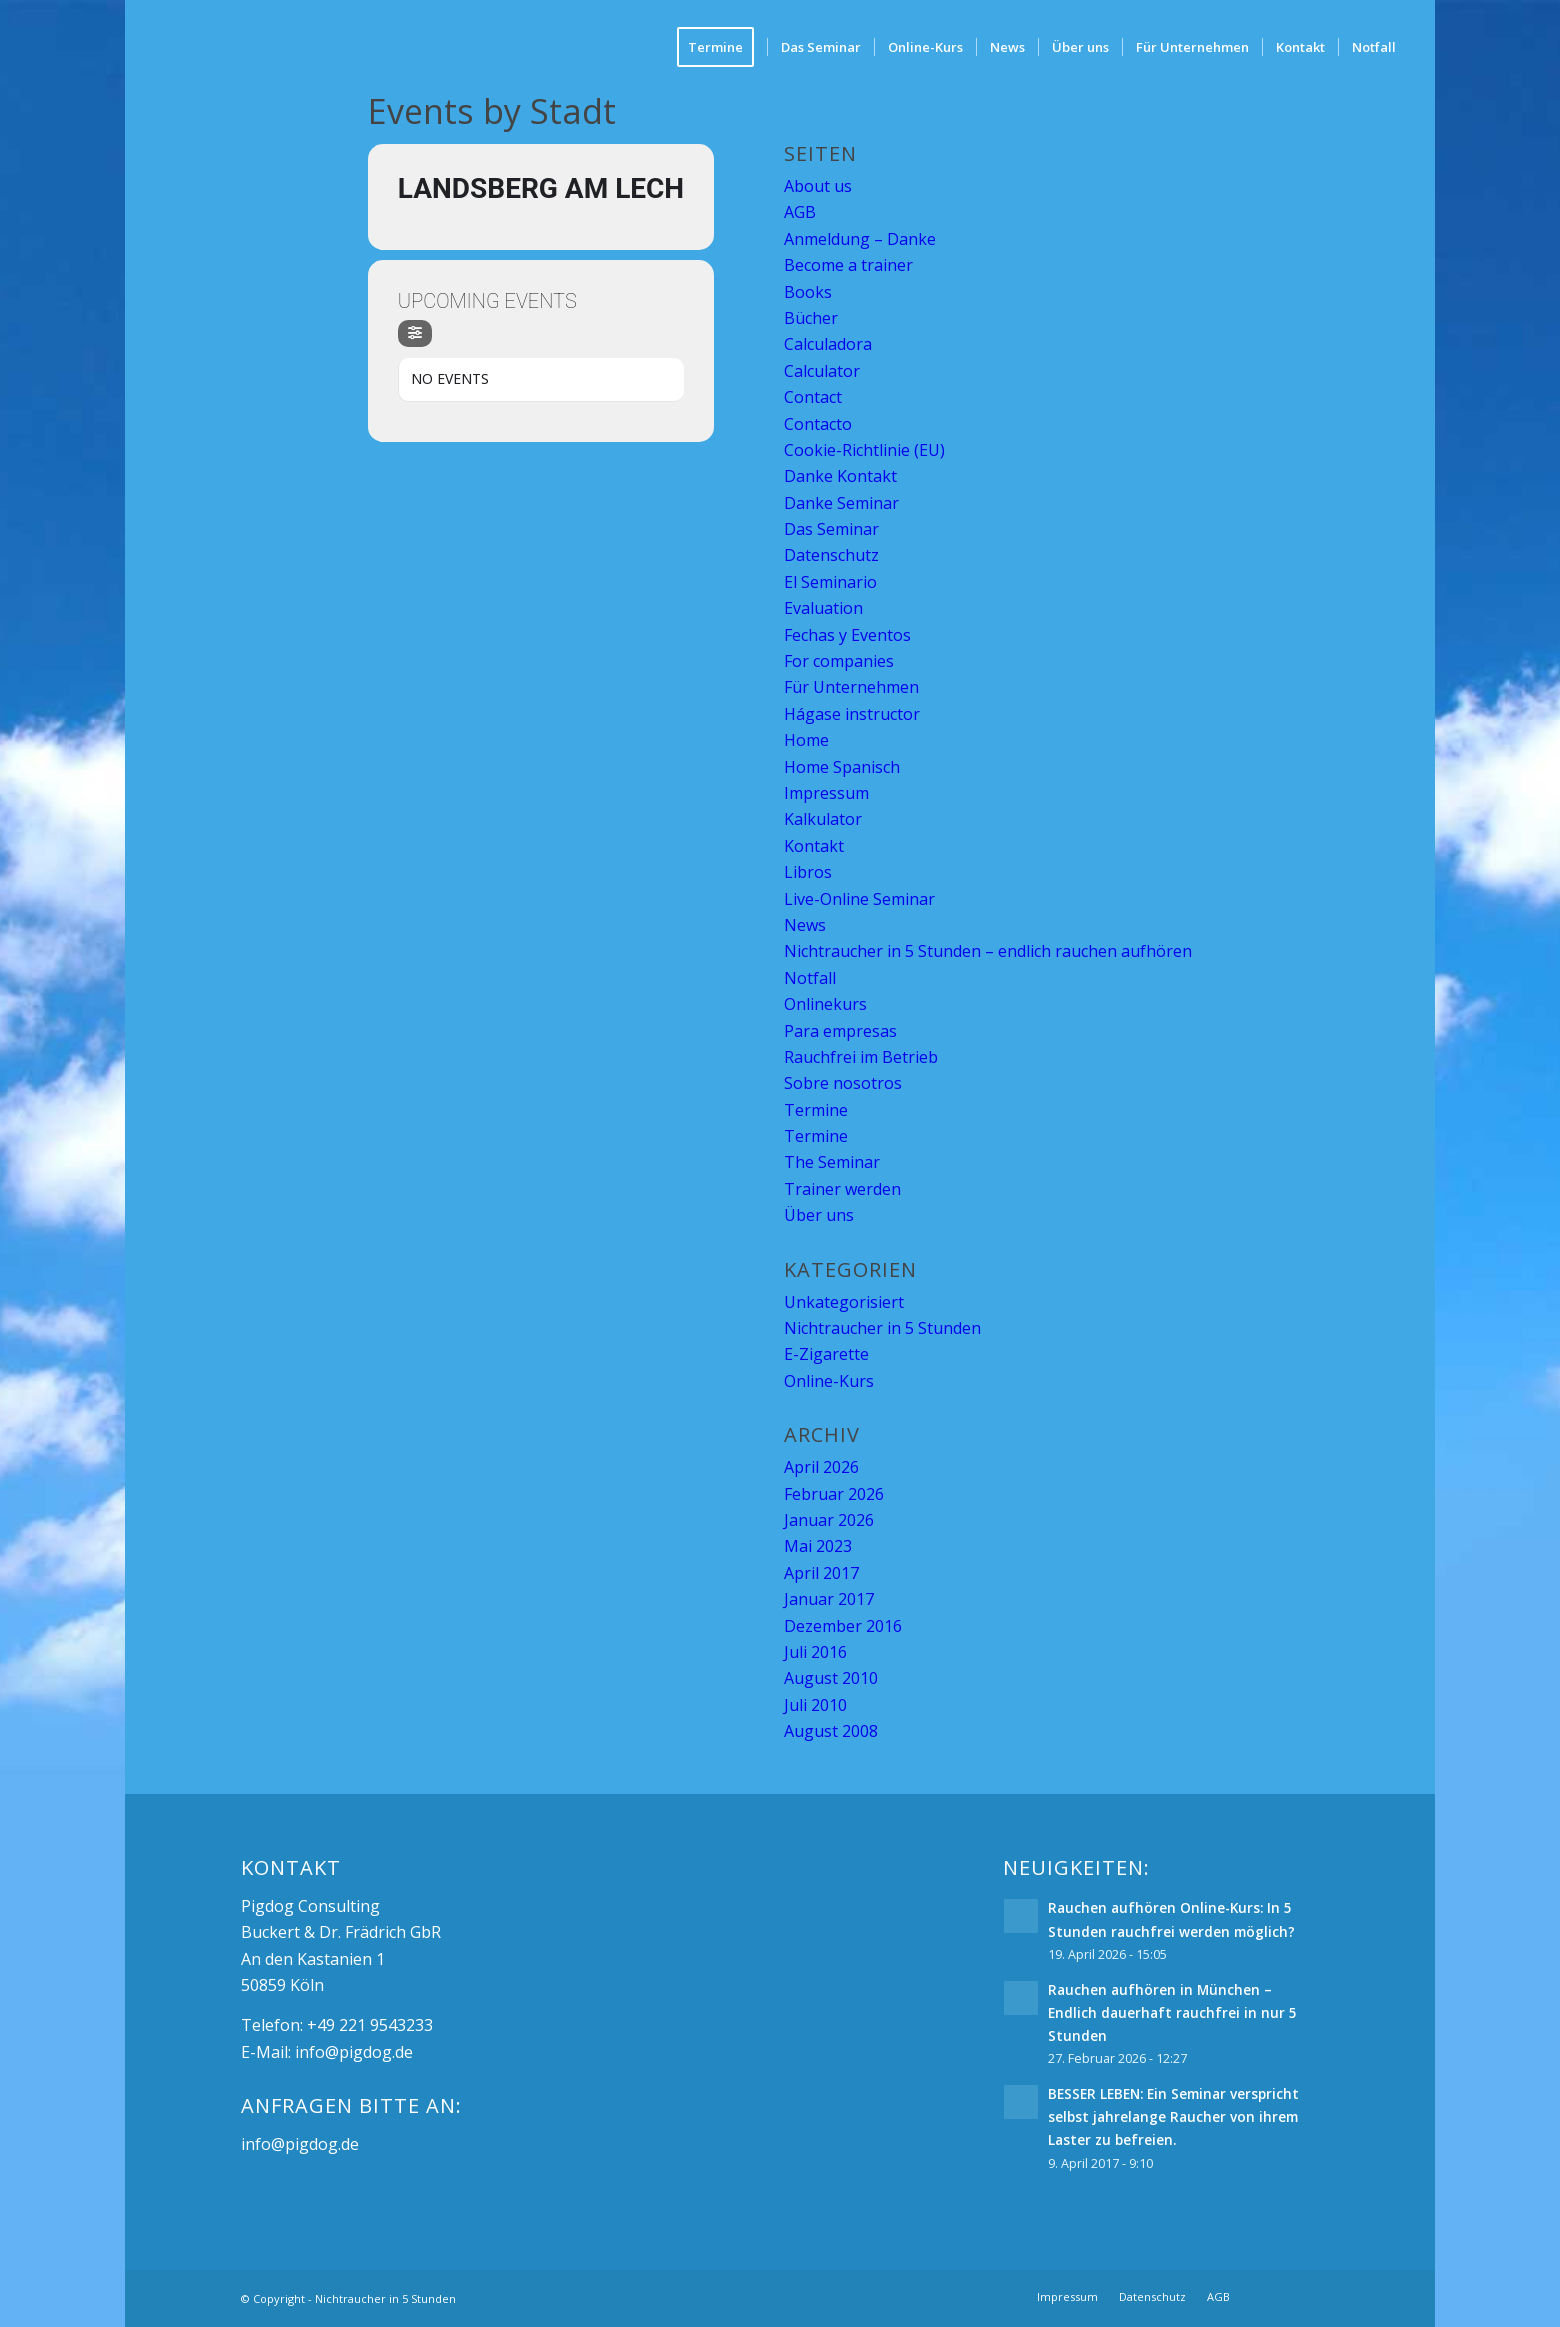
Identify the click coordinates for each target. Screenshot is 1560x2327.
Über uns (819, 1215)
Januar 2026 (829, 1520)
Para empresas (840, 1031)
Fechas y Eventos (847, 635)
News (805, 925)
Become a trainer (848, 265)
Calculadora (828, 344)
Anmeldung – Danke (860, 239)
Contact (813, 397)
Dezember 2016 (843, 1626)
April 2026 (821, 1467)
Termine (816, 1110)
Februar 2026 (834, 1494)
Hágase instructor (852, 714)
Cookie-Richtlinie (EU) (864, 450)
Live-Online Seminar (859, 899)
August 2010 (831, 1678)
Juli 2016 (815, 1652)
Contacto (818, 424)
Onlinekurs (825, 1004)
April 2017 (821, 1573)
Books (808, 292)
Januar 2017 (829, 1599)
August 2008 (831, 1731)
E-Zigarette (826, 1354)
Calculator (822, 371)
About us (818, 186)
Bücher (811, 318)
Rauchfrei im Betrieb (861, 1057)
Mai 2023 (818, 1546)
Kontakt (814, 846)
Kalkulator (823, 819)
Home (806, 740)
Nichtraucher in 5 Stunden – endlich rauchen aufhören (988, 951)
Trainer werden (842, 1189)
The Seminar (832, 1162)
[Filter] (415, 333)
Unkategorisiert (844, 1302)
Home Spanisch (842, 767)
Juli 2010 (815, 1705)
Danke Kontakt (840, 476)
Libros (808, 872)
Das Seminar (831, 529)
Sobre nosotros (843, 1083)
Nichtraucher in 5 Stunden (882, 1328)
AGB (800, 212)
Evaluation (823, 608)
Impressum (826, 793)
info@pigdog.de (354, 2052)
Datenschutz (831, 555)
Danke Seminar (841, 503)
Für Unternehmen (851, 687)
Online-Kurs (829, 1381)
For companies (839, 661)
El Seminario (830, 582)
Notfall (810, 978)
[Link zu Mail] (1305, 2296)
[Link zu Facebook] (1275, 2296)
